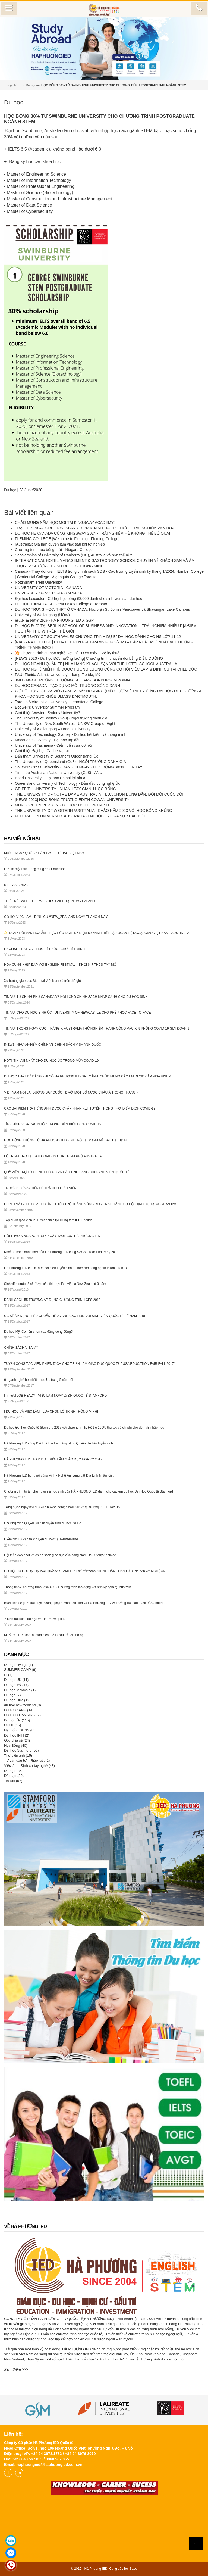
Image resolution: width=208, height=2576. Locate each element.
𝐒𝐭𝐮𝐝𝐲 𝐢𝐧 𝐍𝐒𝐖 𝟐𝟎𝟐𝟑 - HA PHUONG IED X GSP (54, 620)
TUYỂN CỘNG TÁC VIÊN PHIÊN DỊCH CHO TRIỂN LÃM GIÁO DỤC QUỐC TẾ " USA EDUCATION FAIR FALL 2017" (89, 1364)
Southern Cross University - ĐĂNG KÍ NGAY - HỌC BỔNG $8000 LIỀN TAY (78, 767)
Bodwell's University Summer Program (47, 707)
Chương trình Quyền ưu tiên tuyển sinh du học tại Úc (42, 1523)
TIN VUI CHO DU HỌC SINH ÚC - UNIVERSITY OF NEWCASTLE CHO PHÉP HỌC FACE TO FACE (77, 1012)
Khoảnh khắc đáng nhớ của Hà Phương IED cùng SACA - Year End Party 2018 (61, 1252)
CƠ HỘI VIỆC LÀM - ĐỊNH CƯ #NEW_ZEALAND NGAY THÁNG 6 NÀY (56, 917)
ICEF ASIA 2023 (16, 885)
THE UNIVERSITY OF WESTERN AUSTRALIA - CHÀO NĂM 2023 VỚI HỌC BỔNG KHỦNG (93, 810)
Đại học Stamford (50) (21, 1750)
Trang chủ (11, 85)
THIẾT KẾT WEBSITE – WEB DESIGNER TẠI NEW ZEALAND (49, 901)
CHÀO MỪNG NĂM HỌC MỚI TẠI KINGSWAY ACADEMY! (65, 522)
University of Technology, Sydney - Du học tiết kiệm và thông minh (70, 734)
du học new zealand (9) (22, 1705)
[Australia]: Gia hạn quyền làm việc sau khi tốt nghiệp (60, 544)
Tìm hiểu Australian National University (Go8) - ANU (59, 772)
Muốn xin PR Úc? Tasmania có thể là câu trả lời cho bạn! (45, 1635)
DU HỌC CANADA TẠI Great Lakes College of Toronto (61, 604)
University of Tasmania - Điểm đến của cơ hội (53, 745)
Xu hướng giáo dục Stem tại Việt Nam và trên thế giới (42, 981)
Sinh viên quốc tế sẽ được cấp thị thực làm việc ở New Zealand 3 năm (55, 1284)
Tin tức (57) (13, 1781)
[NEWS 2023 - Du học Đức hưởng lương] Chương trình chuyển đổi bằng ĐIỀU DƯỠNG (89, 658)
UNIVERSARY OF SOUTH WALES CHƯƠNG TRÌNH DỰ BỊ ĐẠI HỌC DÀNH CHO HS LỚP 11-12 (98, 636)
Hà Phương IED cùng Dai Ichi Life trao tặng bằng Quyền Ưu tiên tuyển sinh (58, 1443)
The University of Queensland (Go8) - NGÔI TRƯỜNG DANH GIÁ (71, 761)
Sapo (133, 2569)
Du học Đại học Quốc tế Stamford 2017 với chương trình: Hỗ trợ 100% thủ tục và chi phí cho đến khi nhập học (84, 1427)
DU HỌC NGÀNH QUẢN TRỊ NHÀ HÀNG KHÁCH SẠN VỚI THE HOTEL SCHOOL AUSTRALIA (96, 664)
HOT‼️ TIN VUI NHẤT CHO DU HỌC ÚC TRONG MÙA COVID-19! (52, 1061)
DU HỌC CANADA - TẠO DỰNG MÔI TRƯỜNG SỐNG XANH (67, 685)
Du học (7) (12, 1695)
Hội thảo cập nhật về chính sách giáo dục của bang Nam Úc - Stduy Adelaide (60, 1555)
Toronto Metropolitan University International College (59, 702)
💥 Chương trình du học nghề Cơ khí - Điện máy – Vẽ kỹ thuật (68, 653)
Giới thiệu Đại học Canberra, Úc (42, 751)
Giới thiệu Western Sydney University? (47, 713)
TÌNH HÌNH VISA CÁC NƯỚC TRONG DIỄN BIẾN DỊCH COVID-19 (52, 1124)
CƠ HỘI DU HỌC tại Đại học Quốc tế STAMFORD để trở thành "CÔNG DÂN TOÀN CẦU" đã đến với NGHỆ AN (84, 1571)
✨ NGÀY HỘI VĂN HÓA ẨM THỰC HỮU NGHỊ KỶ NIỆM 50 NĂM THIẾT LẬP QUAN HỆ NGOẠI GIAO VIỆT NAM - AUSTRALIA (96, 933)
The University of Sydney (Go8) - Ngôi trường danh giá (61, 718)
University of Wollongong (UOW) (42, 615)
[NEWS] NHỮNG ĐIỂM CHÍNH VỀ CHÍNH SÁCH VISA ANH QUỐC (52, 1044)
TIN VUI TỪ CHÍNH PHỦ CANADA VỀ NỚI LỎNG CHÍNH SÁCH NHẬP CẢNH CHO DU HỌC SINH (76, 997)
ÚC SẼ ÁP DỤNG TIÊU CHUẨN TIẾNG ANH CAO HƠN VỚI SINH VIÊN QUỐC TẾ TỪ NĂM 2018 (74, 1316)
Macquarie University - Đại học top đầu (48, 740)
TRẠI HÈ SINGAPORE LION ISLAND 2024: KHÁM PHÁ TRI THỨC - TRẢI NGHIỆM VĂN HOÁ (95, 528)
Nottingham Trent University (38, 582)
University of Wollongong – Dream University (52, 729)
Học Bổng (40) (15, 1745)
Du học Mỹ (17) (16, 1685)
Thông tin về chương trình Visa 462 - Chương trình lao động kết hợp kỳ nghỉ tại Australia (68, 1587)
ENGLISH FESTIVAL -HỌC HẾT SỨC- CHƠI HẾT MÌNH (44, 949)
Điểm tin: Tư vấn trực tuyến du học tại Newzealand (41, 1539)
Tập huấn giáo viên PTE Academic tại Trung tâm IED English (48, 1220)
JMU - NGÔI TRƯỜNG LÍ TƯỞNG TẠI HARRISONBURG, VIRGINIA (73, 680)
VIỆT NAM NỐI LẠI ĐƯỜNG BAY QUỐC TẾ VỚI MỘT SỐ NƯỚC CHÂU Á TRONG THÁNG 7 (71, 1092)
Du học (31, 85)
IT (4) (8, 1675)
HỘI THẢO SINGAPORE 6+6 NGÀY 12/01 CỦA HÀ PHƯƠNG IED (52, 1236)
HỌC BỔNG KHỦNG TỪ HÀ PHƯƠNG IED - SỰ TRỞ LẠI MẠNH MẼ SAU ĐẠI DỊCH (65, 1140)
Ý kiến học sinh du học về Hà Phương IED (34, 1619)
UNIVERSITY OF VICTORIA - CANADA (48, 587)
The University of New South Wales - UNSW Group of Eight (65, 723)
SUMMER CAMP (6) (20, 1670)
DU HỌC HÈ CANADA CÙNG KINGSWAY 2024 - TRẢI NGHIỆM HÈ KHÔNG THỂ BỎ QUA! (92, 533)
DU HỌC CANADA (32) (22, 1715)
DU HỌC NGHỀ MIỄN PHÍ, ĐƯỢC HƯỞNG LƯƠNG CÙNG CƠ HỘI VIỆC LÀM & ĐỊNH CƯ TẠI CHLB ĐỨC (106, 669)
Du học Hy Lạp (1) (18, 1665)
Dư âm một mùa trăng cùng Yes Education (34, 869)
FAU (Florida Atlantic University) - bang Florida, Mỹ (57, 674)
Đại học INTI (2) (16, 1735)
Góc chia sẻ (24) (17, 1740)
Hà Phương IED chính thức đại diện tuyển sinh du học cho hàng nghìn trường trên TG (66, 1268)
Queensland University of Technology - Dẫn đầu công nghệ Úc (67, 783)
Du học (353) (14, 1771)
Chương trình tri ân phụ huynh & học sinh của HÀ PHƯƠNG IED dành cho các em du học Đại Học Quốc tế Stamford (88, 1491)
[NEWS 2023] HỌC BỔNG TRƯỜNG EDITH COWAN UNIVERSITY (73, 800)
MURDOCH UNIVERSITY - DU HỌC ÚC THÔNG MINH (62, 805)
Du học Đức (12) (17, 1700)
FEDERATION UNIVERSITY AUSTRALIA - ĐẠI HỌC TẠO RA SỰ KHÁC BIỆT (80, 816)
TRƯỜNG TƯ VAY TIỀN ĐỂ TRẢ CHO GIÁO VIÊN (40, 1188)
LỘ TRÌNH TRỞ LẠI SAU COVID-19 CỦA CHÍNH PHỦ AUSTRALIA (53, 1156)
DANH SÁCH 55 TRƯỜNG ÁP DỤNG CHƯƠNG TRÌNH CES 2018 (52, 1300)
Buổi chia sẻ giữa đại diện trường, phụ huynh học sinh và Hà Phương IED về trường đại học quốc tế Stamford (84, 1603)
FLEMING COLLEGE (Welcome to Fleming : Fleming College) (67, 539)
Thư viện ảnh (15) (18, 1755)
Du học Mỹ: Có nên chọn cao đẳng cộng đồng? (38, 1332)
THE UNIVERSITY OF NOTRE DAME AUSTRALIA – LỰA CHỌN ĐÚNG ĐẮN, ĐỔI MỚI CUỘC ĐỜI (99, 794)
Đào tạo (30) (14, 1776)
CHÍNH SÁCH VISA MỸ (21, 1348)
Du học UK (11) (16, 1680)
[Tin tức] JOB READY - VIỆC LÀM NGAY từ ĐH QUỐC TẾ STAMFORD (55, 1395)
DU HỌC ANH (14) (18, 1710)
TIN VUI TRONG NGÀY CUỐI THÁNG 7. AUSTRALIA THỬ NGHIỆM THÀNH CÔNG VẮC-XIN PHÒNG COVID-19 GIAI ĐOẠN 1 (96, 1028)
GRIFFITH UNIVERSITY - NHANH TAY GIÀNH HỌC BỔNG (65, 789)
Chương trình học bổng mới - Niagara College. (54, 549)
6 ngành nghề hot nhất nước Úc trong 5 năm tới (38, 1380)
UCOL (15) (12, 1725)
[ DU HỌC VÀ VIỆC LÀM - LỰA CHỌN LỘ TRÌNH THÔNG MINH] (51, 1411)
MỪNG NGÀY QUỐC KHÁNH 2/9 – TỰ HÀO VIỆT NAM (44, 853)
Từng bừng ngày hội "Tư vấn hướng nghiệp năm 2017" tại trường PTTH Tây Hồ (62, 1507)
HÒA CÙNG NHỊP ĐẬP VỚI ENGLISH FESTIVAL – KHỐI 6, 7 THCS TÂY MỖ (60, 965)
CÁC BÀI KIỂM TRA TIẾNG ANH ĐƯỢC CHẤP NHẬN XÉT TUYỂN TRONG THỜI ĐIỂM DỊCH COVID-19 (79, 1108)
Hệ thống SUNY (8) (19, 1730)
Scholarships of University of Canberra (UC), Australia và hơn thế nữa (74, 555)
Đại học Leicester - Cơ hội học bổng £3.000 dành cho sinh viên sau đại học (78, 598)
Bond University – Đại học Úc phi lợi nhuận (51, 778)
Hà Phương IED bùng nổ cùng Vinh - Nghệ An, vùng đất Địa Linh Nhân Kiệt (59, 1475)
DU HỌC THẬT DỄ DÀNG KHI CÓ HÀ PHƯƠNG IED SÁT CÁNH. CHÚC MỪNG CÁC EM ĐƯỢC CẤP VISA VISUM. (88, 1076)
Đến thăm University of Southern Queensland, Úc (56, 756)
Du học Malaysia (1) (20, 1690)
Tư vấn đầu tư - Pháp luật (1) (27, 1760)
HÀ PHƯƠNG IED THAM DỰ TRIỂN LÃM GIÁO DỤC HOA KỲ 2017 (53, 1459)
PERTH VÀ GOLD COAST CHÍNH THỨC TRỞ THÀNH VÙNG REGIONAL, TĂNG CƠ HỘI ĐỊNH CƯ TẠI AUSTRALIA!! (90, 1204)
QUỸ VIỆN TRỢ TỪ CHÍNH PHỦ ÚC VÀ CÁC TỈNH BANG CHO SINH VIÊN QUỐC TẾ (66, 1172)
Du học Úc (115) (17, 1720)
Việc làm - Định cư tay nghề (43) (29, 1766)
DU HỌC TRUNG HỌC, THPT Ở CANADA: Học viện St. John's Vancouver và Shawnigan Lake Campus (102, 609)
